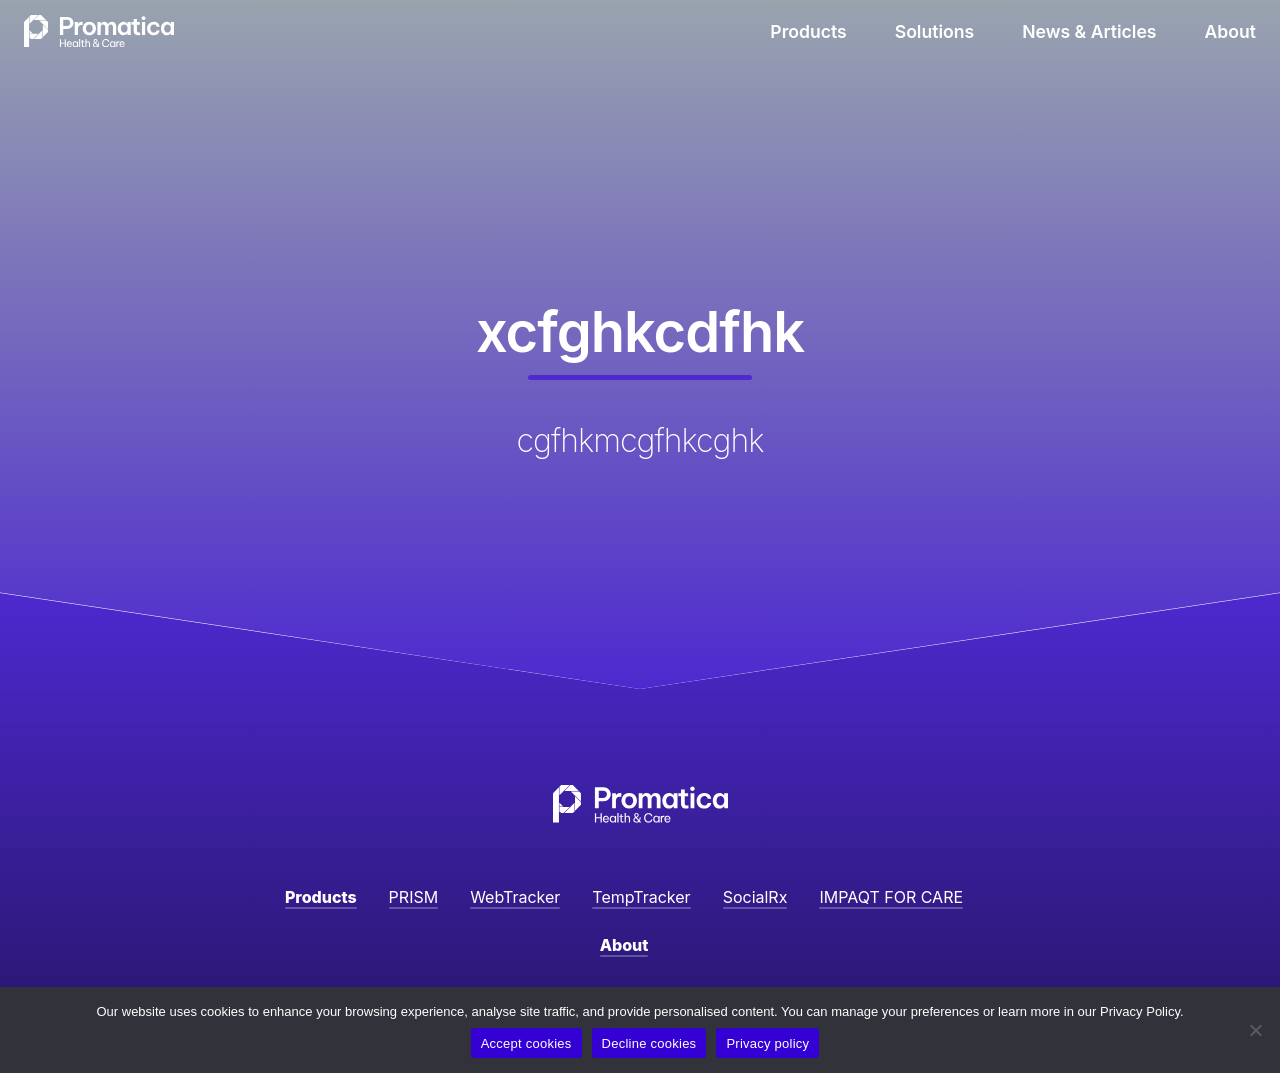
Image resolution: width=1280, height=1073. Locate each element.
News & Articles (1089, 31)
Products (808, 31)
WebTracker (515, 897)
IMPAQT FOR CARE (891, 897)
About (1230, 31)
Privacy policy (767, 1043)
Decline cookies (649, 1043)
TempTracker (641, 897)
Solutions (935, 31)
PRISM (414, 897)
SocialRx (755, 897)
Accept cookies (526, 1043)
